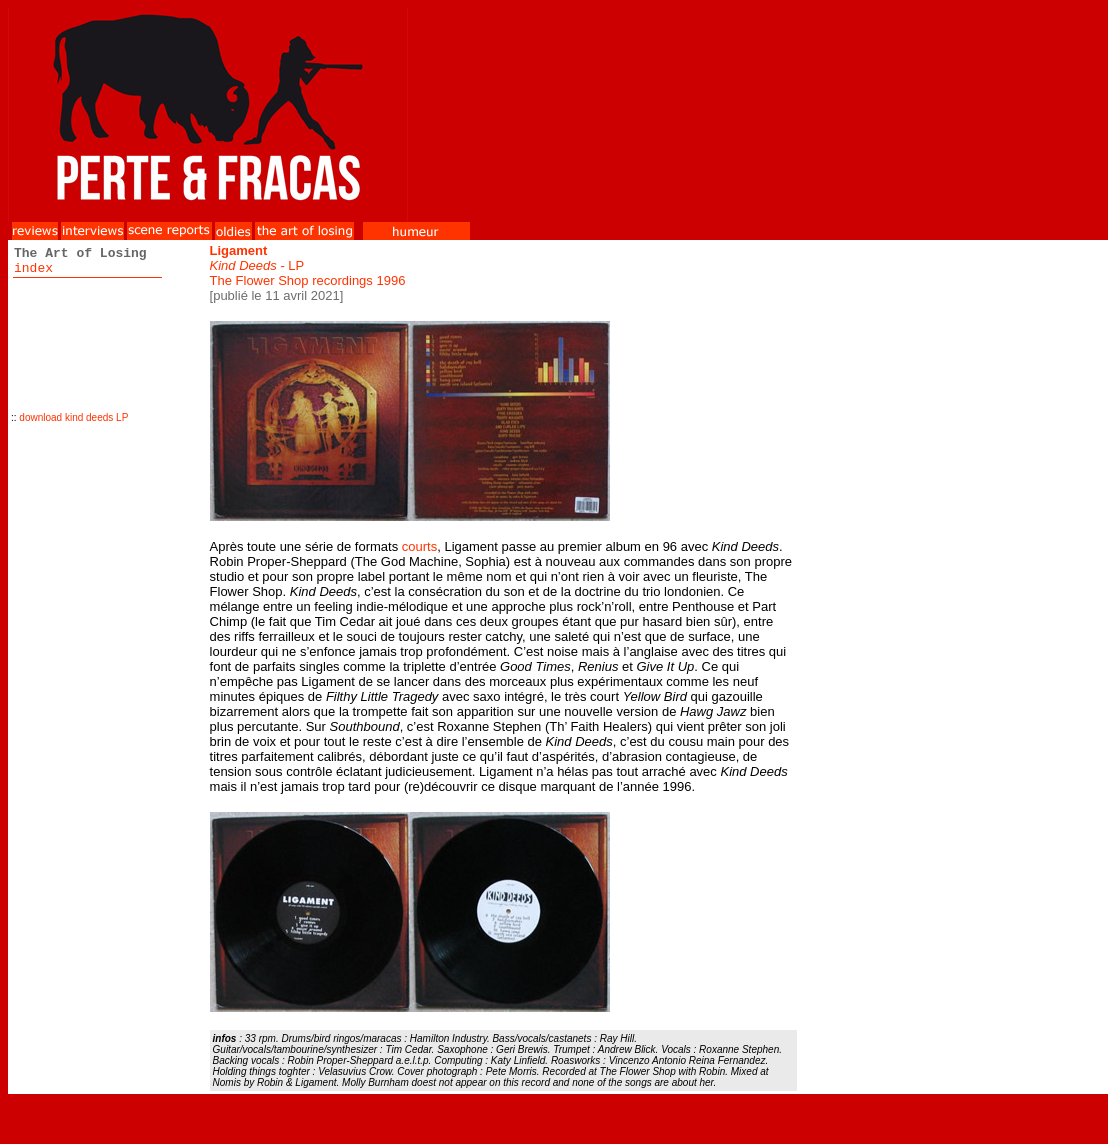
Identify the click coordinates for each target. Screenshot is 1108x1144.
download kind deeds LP (73, 417)
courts (419, 546)
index (33, 268)
